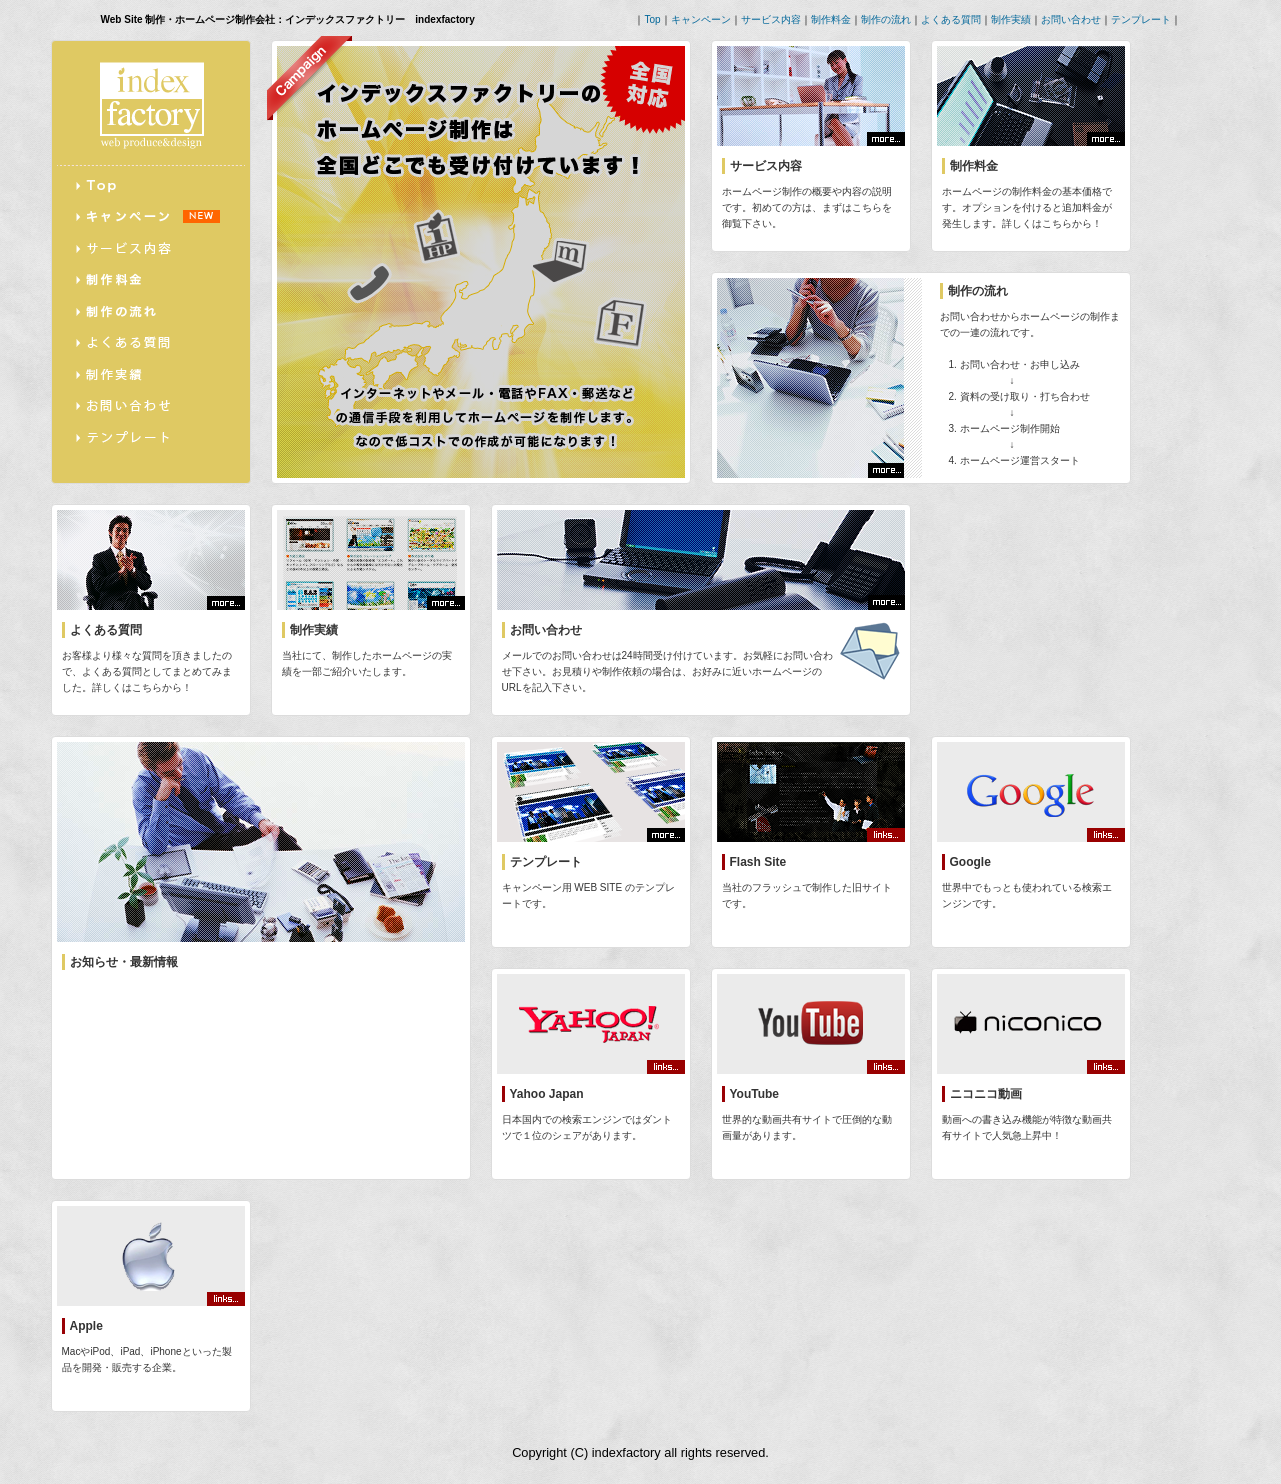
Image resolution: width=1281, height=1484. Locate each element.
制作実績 (1011, 19)
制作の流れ (886, 19)
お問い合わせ (1071, 19)
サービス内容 (771, 19)
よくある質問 (951, 19)
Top (652, 19)
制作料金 (831, 19)
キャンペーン (701, 19)
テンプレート (1141, 19)
